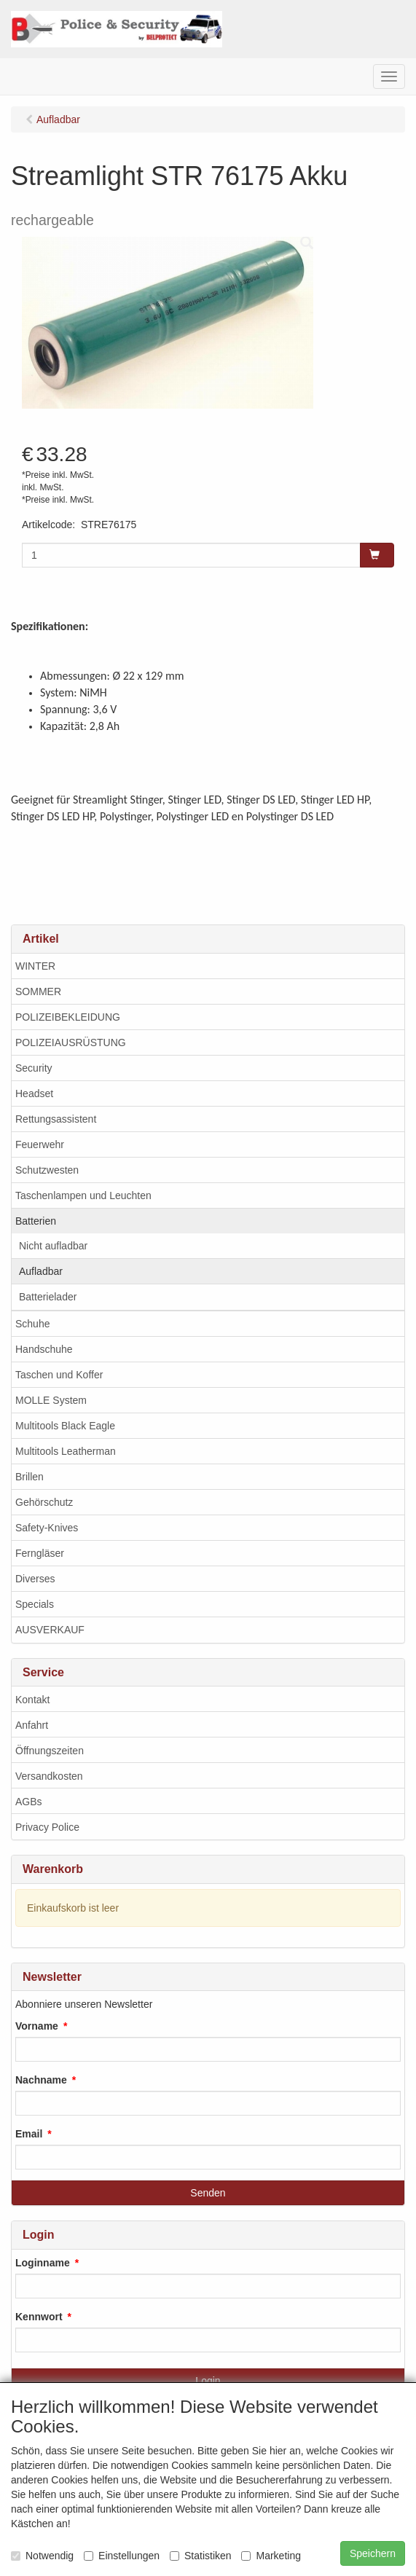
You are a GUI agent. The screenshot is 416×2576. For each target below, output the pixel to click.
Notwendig (42, 2555)
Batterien (35, 1221)
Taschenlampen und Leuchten (83, 1195)
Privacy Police (47, 1827)
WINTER (35, 966)
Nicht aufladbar (53, 1246)
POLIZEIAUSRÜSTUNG (70, 1042)
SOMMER (38, 991)
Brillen (29, 1477)
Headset (34, 1093)
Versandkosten (49, 1776)
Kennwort (39, 2316)
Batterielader (47, 1297)
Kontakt (32, 1699)
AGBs (28, 1801)
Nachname (41, 2080)
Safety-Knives (46, 1528)
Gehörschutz (44, 1502)
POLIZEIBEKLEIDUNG (67, 1017)
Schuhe (32, 1324)
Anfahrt (31, 1725)
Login (207, 2381)
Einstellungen (122, 2555)
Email (28, 2134)
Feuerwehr (39, 1144)
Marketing (270, 2555)
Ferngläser (39, 1553)
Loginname (42, 2263)
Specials (34, 1604)
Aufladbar (41, 1271)
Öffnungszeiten (49, 1750)
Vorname (36, 2026)
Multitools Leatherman (65, 1451)
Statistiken (201, 2555)
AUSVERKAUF (50, 1629)
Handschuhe (44, 1349)
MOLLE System (51, 1400)
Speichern (373, 2553)
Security (33, 1068)
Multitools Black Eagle (65, 1426)
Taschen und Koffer (59, 1375)
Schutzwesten (47, 1170)
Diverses (35, 1579)
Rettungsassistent (55, 1119)
